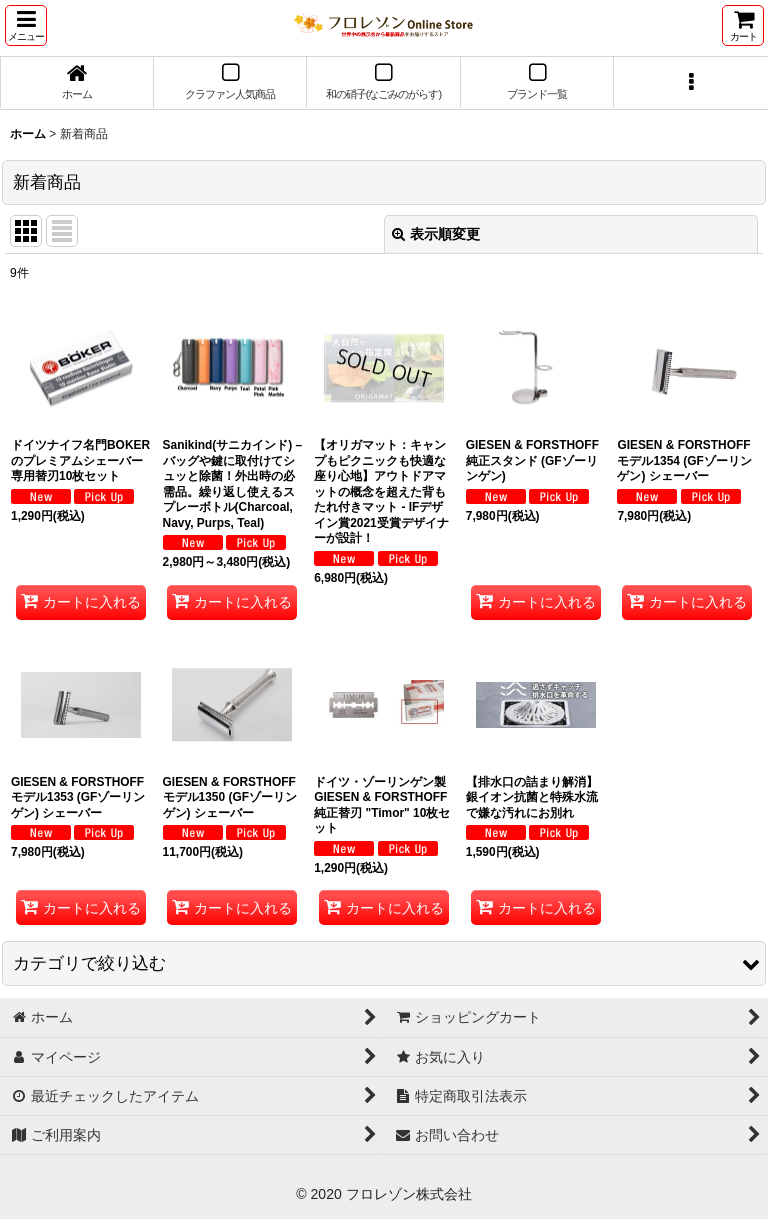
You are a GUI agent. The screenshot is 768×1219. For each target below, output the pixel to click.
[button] (26, 25)
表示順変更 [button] (436, 234)
